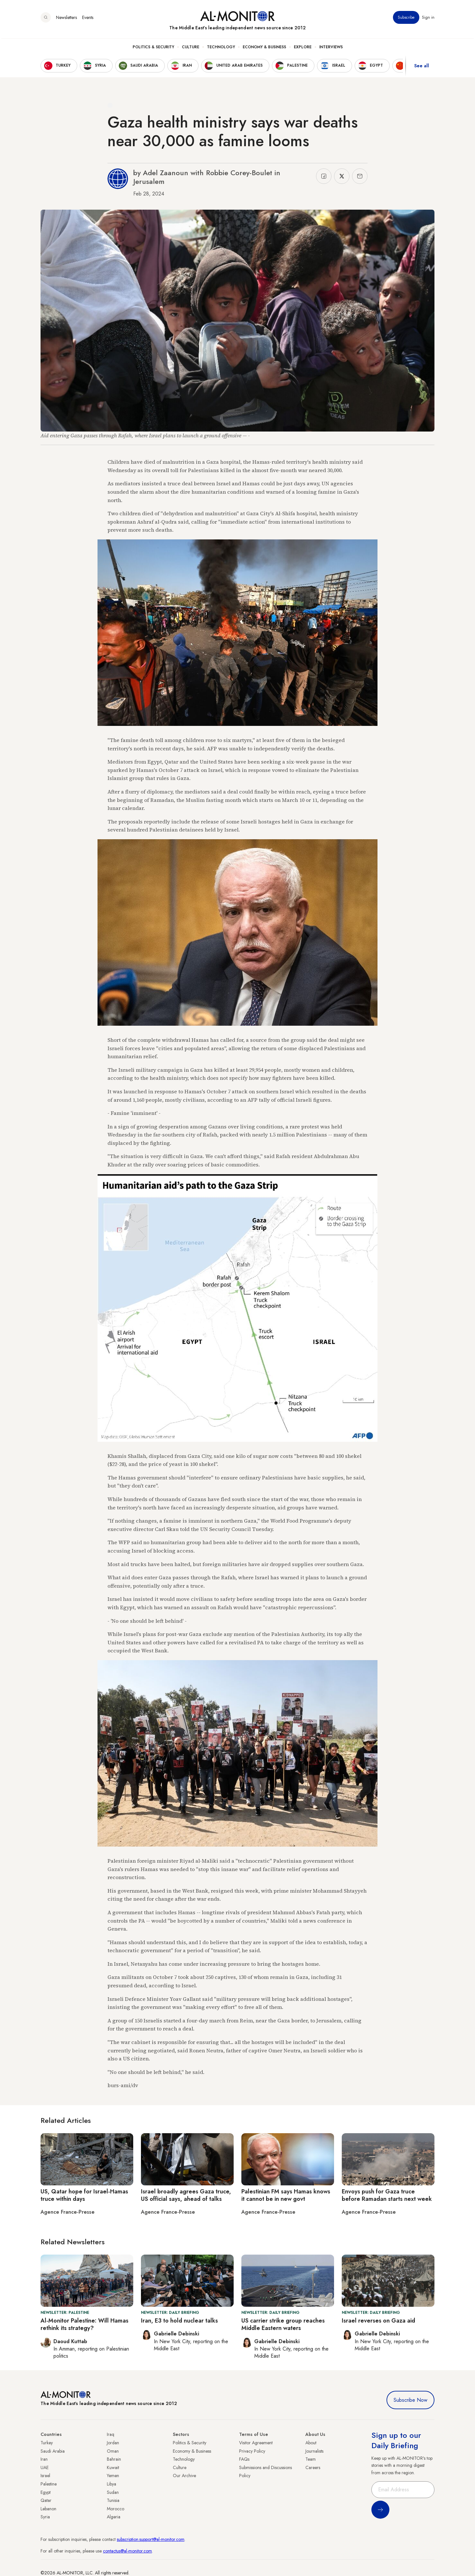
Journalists (314, 2451)
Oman (113, 2451)
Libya (111, 2484)
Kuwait (113, 2467)
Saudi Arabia (53, 2451)
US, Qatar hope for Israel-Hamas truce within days (84, 2195)
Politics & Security (153, 49)
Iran (44, 2459)
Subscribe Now (410, 2400)
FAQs (244, 2459)
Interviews (331, 49)
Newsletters (66, 19)
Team (310, 2459)
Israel (45, 2475)
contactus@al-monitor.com (127, 2551)
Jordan (113, 2442)
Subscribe (406, 19)
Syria (45, 2517)
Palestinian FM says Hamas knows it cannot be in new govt (285, 2195)
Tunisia (113, 2500)
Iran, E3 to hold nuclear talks (179, 2320)
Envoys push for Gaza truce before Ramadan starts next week (387, 2195)
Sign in (428, 19)
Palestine (49, 2484)
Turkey (47, 2442)
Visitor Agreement (256, 2442)
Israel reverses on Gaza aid (378, 2320)
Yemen (113, 2475)
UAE (45, 2467)
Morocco (115, 2508)
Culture (190, 49)
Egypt (46, 2492)
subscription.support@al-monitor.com (150, 2539)
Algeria (113, 2517)
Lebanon (48, 2508)
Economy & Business (264, 49)
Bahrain (114, 2459)
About (310, 2442)
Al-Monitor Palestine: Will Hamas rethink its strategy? (84, 2324)
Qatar (46, 2500)
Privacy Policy (252, 2451)
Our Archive (184, 2475)
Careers (312, 2467)
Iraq (110, 2434)
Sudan (113, 2492)
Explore (303, 49)
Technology (221, 49)
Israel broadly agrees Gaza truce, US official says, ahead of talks (186, 2195)
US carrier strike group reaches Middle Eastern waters (283, 2324)
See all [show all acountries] (421, 67)
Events (87, 19)
